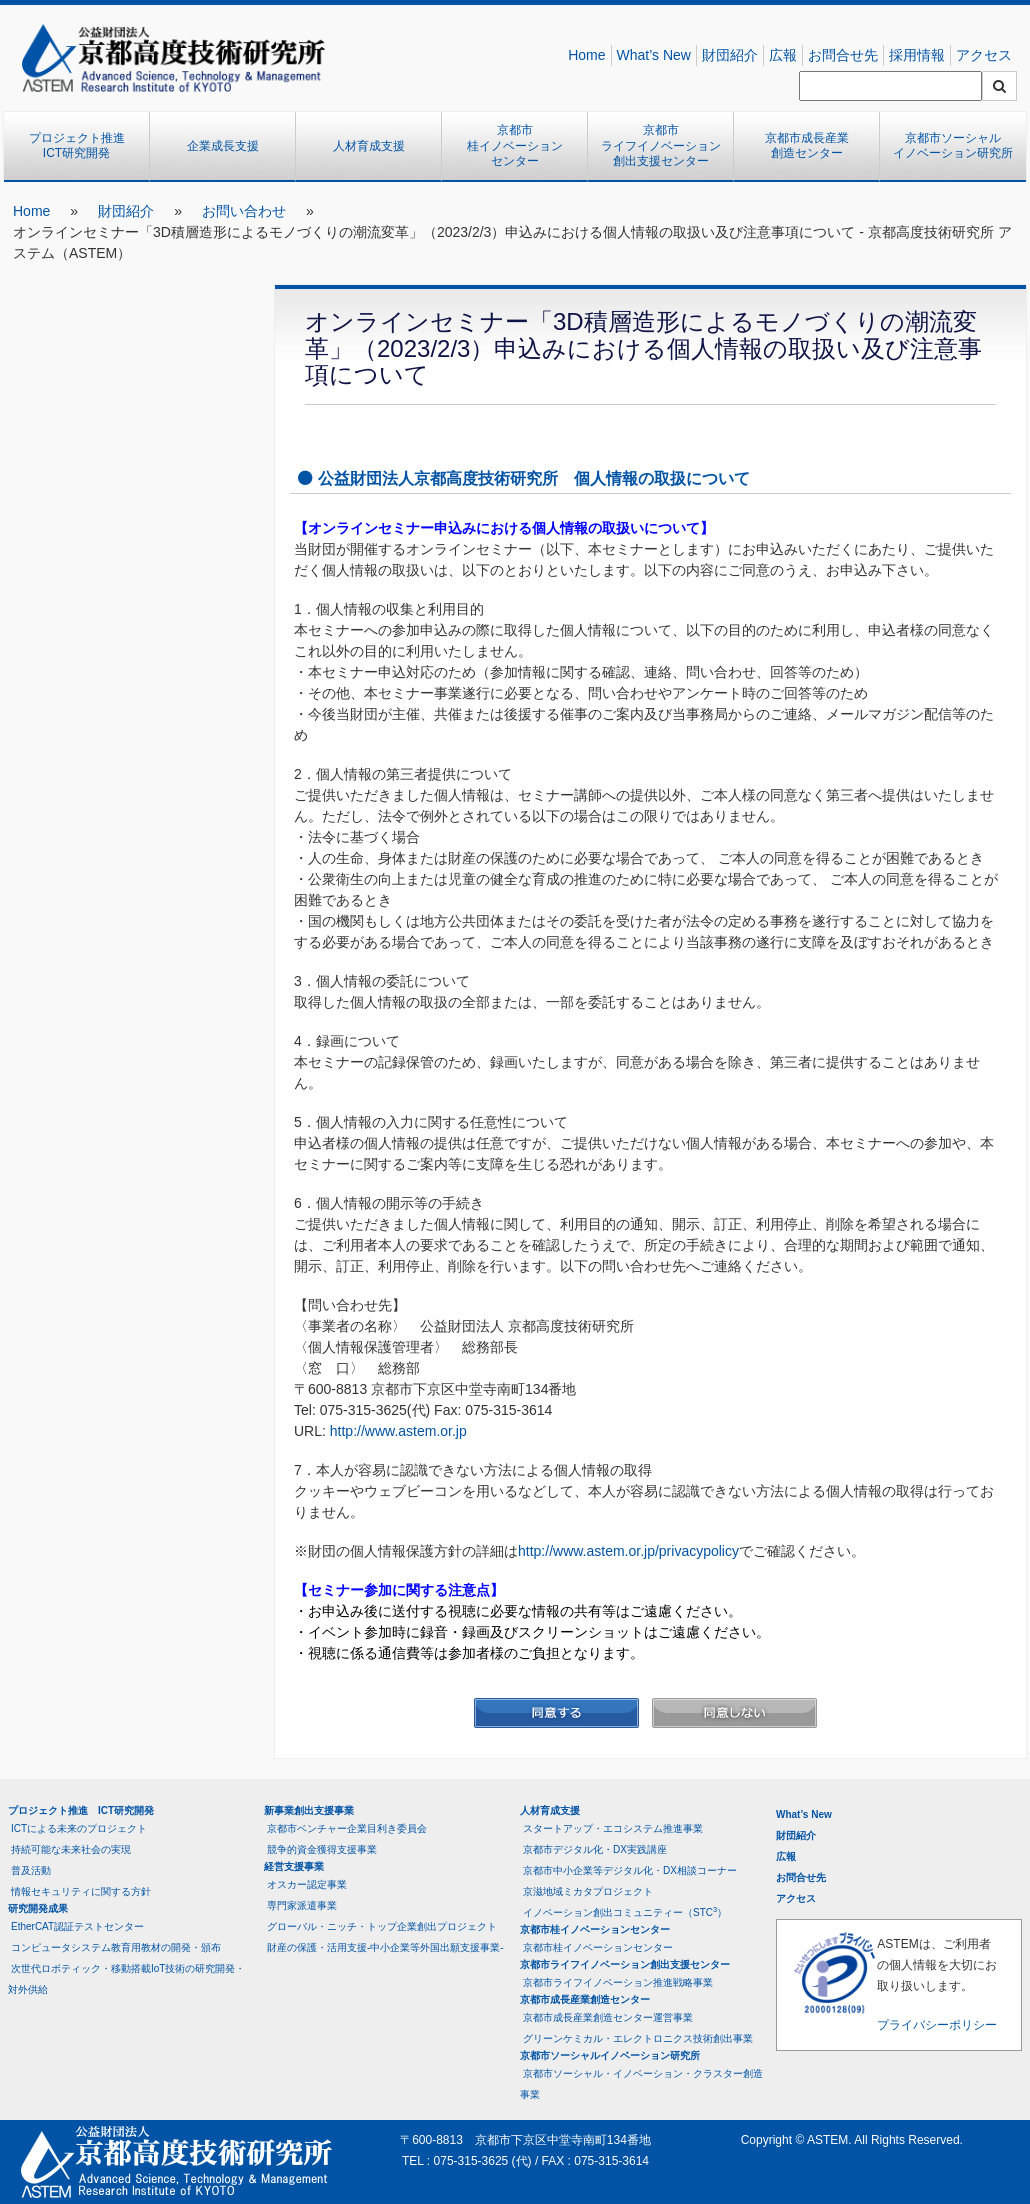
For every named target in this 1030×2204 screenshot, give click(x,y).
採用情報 (917, 55)
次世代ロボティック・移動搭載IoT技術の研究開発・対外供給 (126, 1979)
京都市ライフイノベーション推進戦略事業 (618, 1982)
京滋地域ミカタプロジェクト (588, 1891)
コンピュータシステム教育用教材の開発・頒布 (116, 1947)
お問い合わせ (244, 211)
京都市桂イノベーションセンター (515, 145)
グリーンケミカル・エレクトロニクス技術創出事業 (638, 2038)
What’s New (654, 55)
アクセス (984, 55)
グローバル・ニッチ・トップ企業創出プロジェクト (382, 1926)
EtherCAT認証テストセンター (77, 1926)
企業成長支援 (223, 146)
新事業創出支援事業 (309, 1810)
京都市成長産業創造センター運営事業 (608, 2017)
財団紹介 (730, 55)
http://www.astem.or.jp (398, 1431)
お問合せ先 (843, 55)
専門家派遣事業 (302, 1905)
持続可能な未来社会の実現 (71, 1849)
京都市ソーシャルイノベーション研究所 (953, 146)
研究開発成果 (38, 1908)
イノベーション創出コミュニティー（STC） (625, 1911)
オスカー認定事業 (307, 1884)
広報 (783, 55)
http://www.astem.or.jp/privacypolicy (628, 1551)
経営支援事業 (294, 1866)
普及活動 (31, 1870)
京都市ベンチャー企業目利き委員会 (347, 1828)
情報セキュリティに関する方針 (81, 1891)
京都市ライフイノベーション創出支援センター (661, 145)
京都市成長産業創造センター (807, 146)
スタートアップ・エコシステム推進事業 (613, 1828)
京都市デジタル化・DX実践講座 (595, 1849)
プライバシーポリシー (937, 2025)
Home (586, 55)
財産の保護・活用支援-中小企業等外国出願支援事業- (385, 1947)
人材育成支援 (369, 146)
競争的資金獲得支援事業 (322, 1849)
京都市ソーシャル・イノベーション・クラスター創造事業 (641, 2084)
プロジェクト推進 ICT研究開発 (83, 146)
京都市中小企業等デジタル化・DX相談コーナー (630, 1870)
